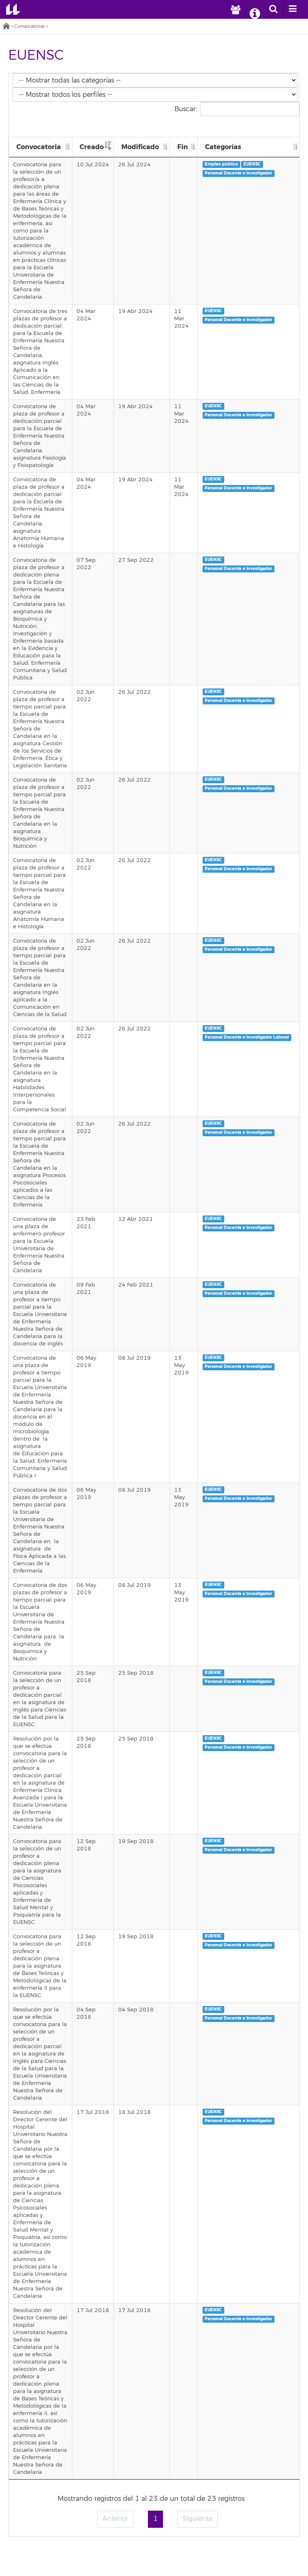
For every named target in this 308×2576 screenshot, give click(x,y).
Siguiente (197, 2100)
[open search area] (273, 9)
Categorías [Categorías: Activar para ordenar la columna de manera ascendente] (227, 147)
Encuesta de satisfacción (154, 2484)
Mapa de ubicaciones (154, 2413)
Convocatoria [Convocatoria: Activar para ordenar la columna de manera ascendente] (38, 147)
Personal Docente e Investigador (243, 173)
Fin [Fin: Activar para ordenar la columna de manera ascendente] (187, 147)
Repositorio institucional (154, 2404)
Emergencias (154, 2267)
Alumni (154, 2465)
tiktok (202, 2552)
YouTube (163, 2552)
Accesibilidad (154, 2512)
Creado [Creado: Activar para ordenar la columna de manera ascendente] (101, 147)
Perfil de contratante (154, 2456)
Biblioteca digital (154, 2376)
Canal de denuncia (154, 2531)
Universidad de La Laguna (13, 9)
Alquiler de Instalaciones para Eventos (154, 2423)
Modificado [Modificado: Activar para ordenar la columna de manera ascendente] (147, 147)
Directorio (154, 2394)
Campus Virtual (154, 2347)
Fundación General (154, 2475)
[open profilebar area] (235, 9)
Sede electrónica (154, 2366)
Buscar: (236, 109)
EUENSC (256, 164)
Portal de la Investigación (154, 2385)
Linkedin (183, 2552)
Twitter (125, 2552)
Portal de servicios (154, 2357)
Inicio (6, 27)
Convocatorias (29, 26)
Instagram (144, 2552)
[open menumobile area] (292, 9)
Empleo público (225, 164)
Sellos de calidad (154, 2494)
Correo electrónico (154, 2338)
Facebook (106, 2552)
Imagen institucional (154, 2522)
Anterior (115, 2100)
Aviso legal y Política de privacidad (154, 2503)
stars (154, 2295)
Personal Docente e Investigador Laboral (251, 897)
